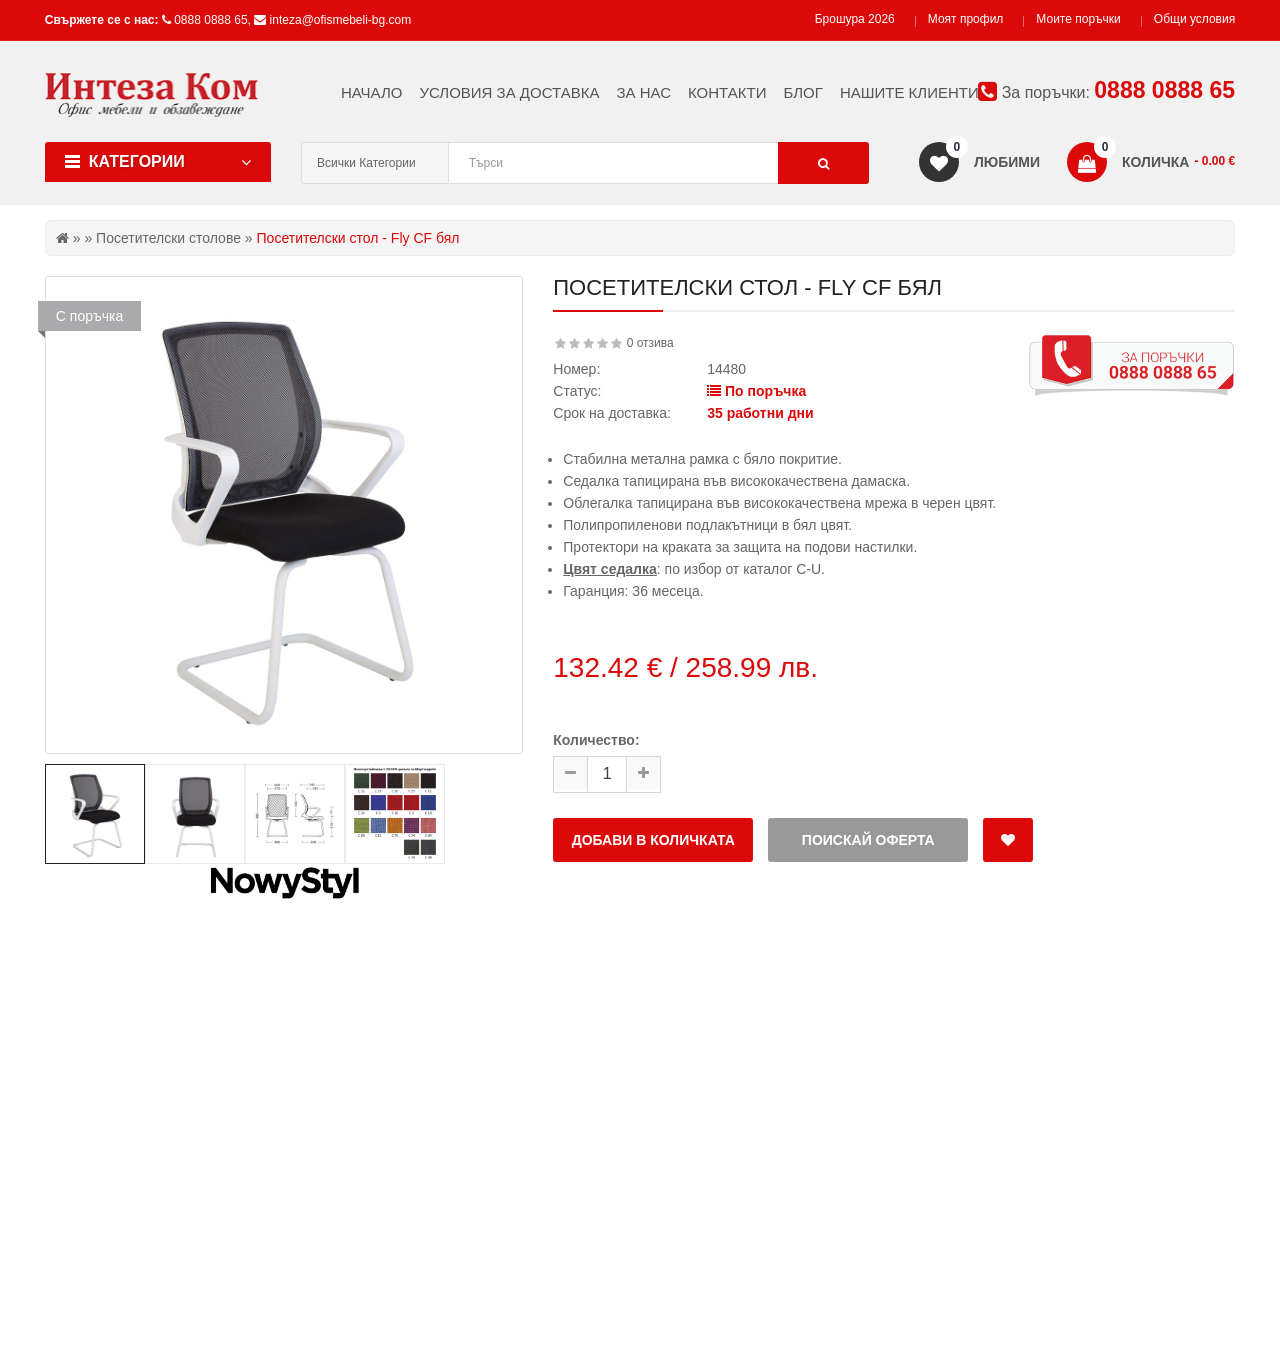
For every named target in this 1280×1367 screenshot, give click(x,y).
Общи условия (1194, 19)
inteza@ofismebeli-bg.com (341, 20)
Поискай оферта (868, 840)
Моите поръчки (1078, 19)
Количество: (596, 740)
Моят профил (966, 19)
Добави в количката (653, 840)
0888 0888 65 (210, 20)
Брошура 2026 (855, 19)
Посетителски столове (168, 238)
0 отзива (650, 343)
